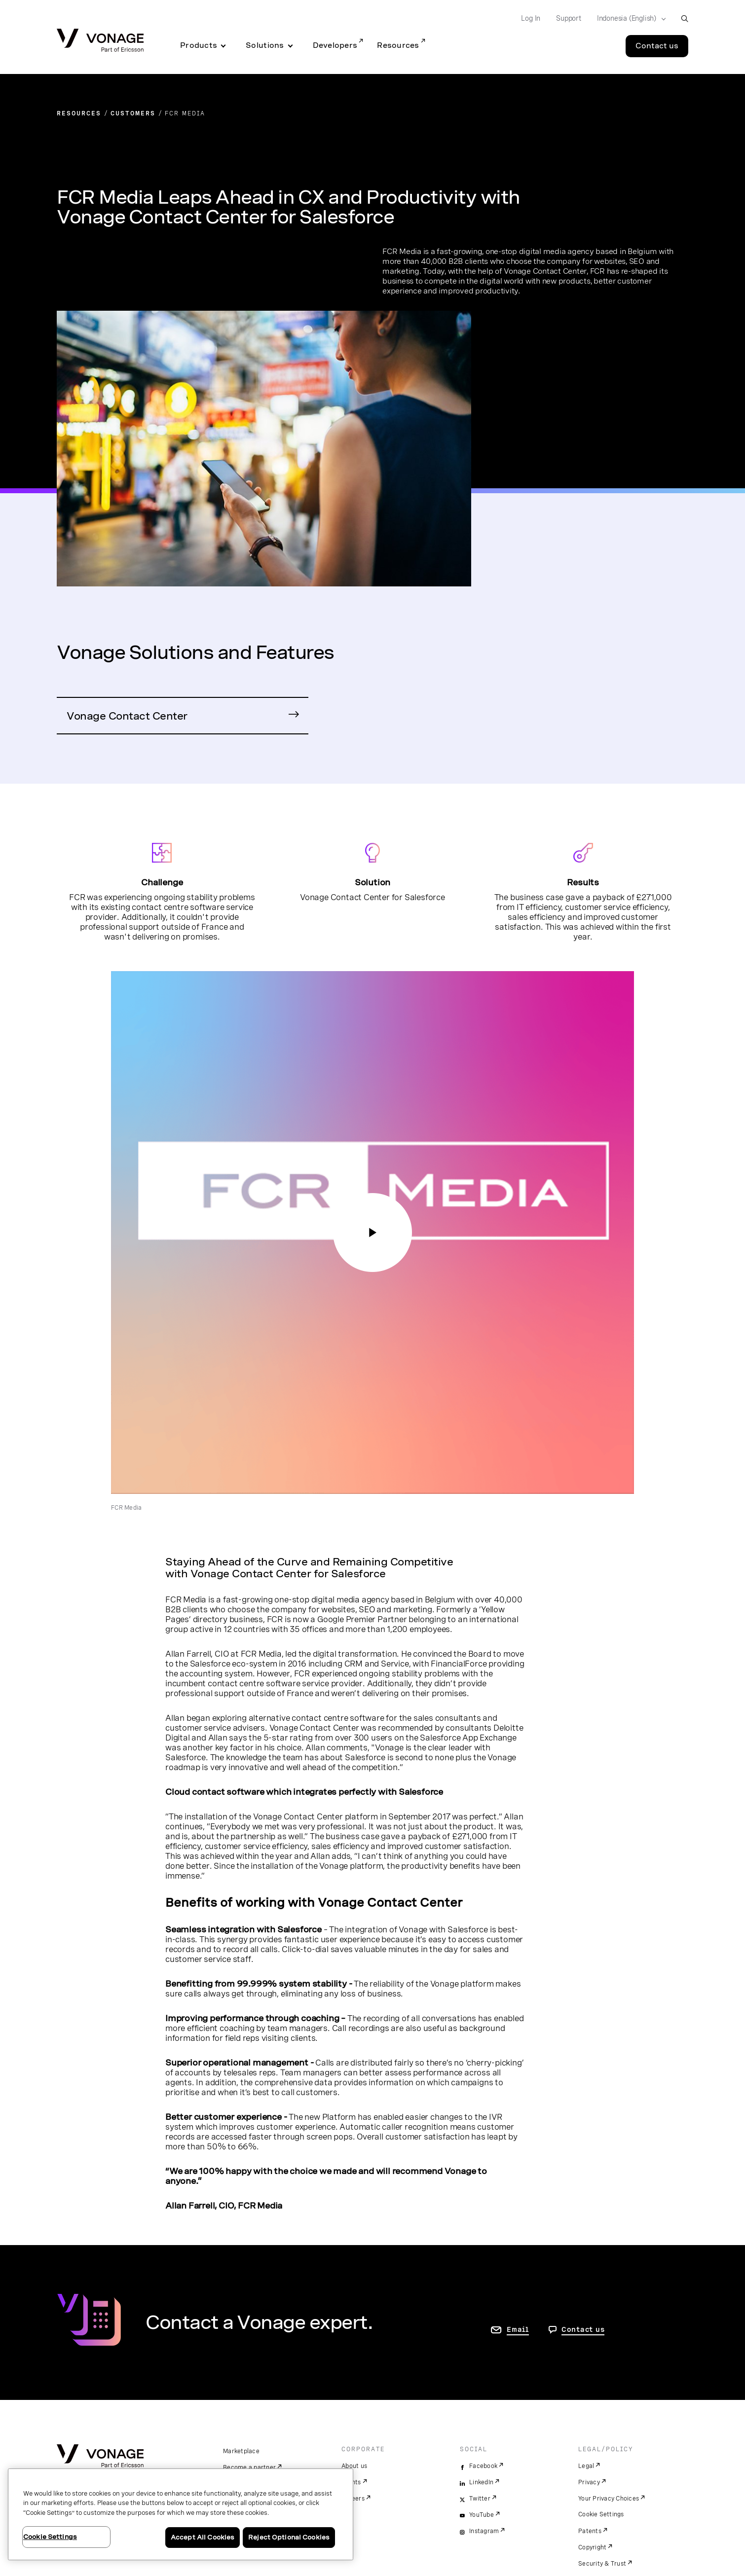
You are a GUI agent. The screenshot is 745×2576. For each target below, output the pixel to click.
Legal (586, 2466)
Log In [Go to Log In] (530, 18)
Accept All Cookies (202, 2537)
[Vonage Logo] (100, 41)
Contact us (583, 2329)
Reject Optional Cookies (289, 2537)
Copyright (592, 2547)
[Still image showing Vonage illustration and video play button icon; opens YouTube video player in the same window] (372, 1232)
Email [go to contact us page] (518, 2329)
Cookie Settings (601, 2514)
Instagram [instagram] (484, 2531)
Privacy (589, 2482)
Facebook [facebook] (483, 2466)
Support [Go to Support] (568, 18)
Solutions (265, 45)
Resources (398, 45)
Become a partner (249, 2467)
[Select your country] (628, 18)
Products (198, 45)
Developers (335, 45)
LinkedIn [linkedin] (481, 2482)
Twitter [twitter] (479, 2498)
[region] (180, 2514)
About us (354, 2466)
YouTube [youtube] (481, 2514)
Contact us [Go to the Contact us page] (656, 45)
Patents (589, 2531)
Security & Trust (602, 2563)
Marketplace (241, 2451)
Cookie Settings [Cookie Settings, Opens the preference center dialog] (50, 2536)
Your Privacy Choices (608, 2498)
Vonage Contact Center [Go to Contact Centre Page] (127, 716)
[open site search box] (684, 18)
